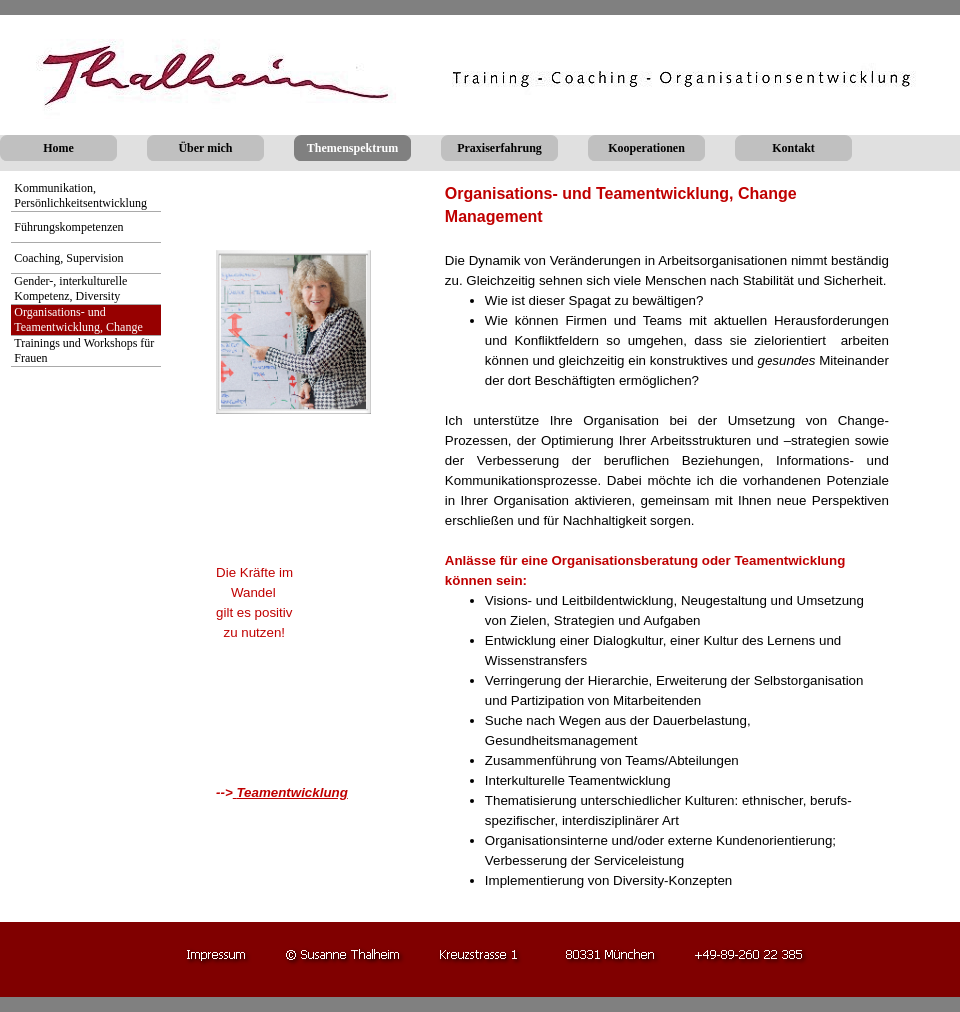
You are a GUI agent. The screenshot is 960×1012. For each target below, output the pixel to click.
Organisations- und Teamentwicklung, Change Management (78, 327)
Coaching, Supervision (68, 258)
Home (58, 148)
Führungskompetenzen (68, 227)
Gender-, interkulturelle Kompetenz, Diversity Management (70, 296)
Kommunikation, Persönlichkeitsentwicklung (80, 195)
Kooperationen (646, 148)
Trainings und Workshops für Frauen (84, 350)
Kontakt (793, 148)
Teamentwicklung (291, 792)
